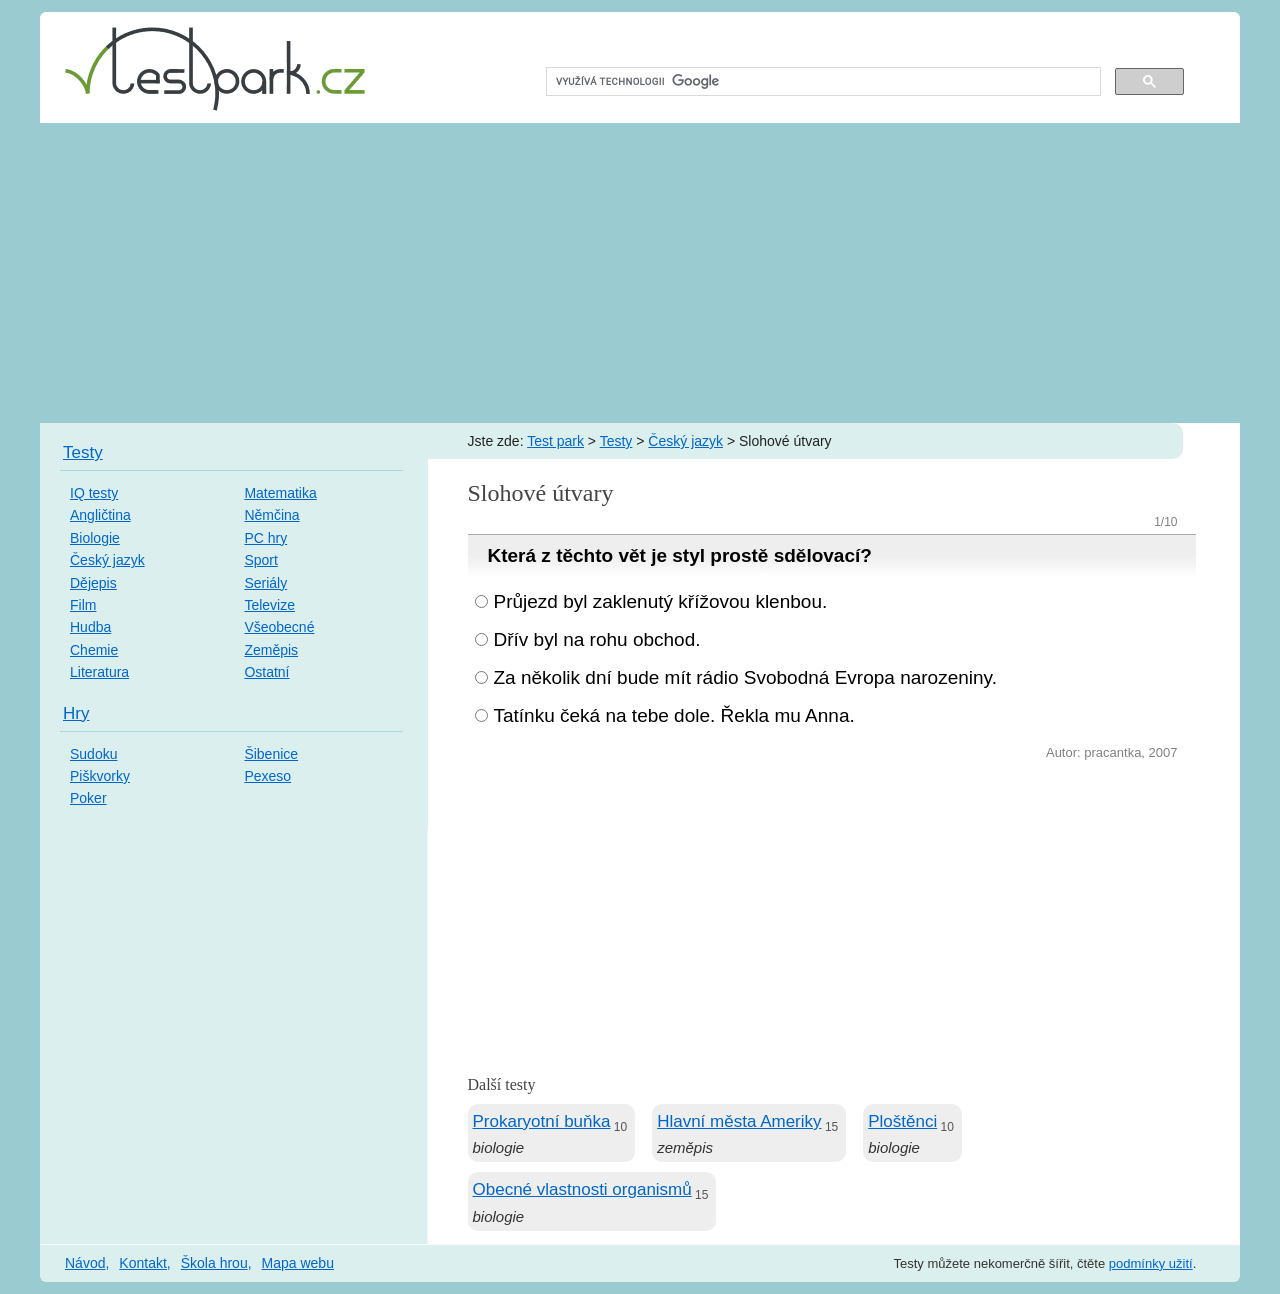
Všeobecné (279, 627)
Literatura (99, 672)
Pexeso (267, 776)
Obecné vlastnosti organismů (582, 1189)
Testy (616, 441)
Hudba (90, 627)
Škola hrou (214, 1263)
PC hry (265, 538)
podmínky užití (1151, 1263)
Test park (555, 441)
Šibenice (271, 754)
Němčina (271, 515)
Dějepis (93, 583)
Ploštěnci (902, 1121)
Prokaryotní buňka (542, 1121)
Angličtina (100, 515)
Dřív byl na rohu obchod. (597, 639)
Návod (85, 1263)
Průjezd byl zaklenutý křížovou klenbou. (661, 601)
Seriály (265, 583)
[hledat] (821, 82)
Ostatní (266, 672)
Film (83, 605)
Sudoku (93, 754)
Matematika (280, 493)
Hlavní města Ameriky (739, 1121)
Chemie (94, 650)
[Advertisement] (640, 273)
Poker (88, 798)
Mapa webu (298, 1263)
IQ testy (94, 493)
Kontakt (142, 1263)
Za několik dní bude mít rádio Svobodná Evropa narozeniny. (745, 677)
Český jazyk (685, 441)
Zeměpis (271, 650)
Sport (260, 560)
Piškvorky (100, 776)
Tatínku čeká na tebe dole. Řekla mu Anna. (674, 715)
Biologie (95, 538)
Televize (269, 605)
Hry (76, 713)
